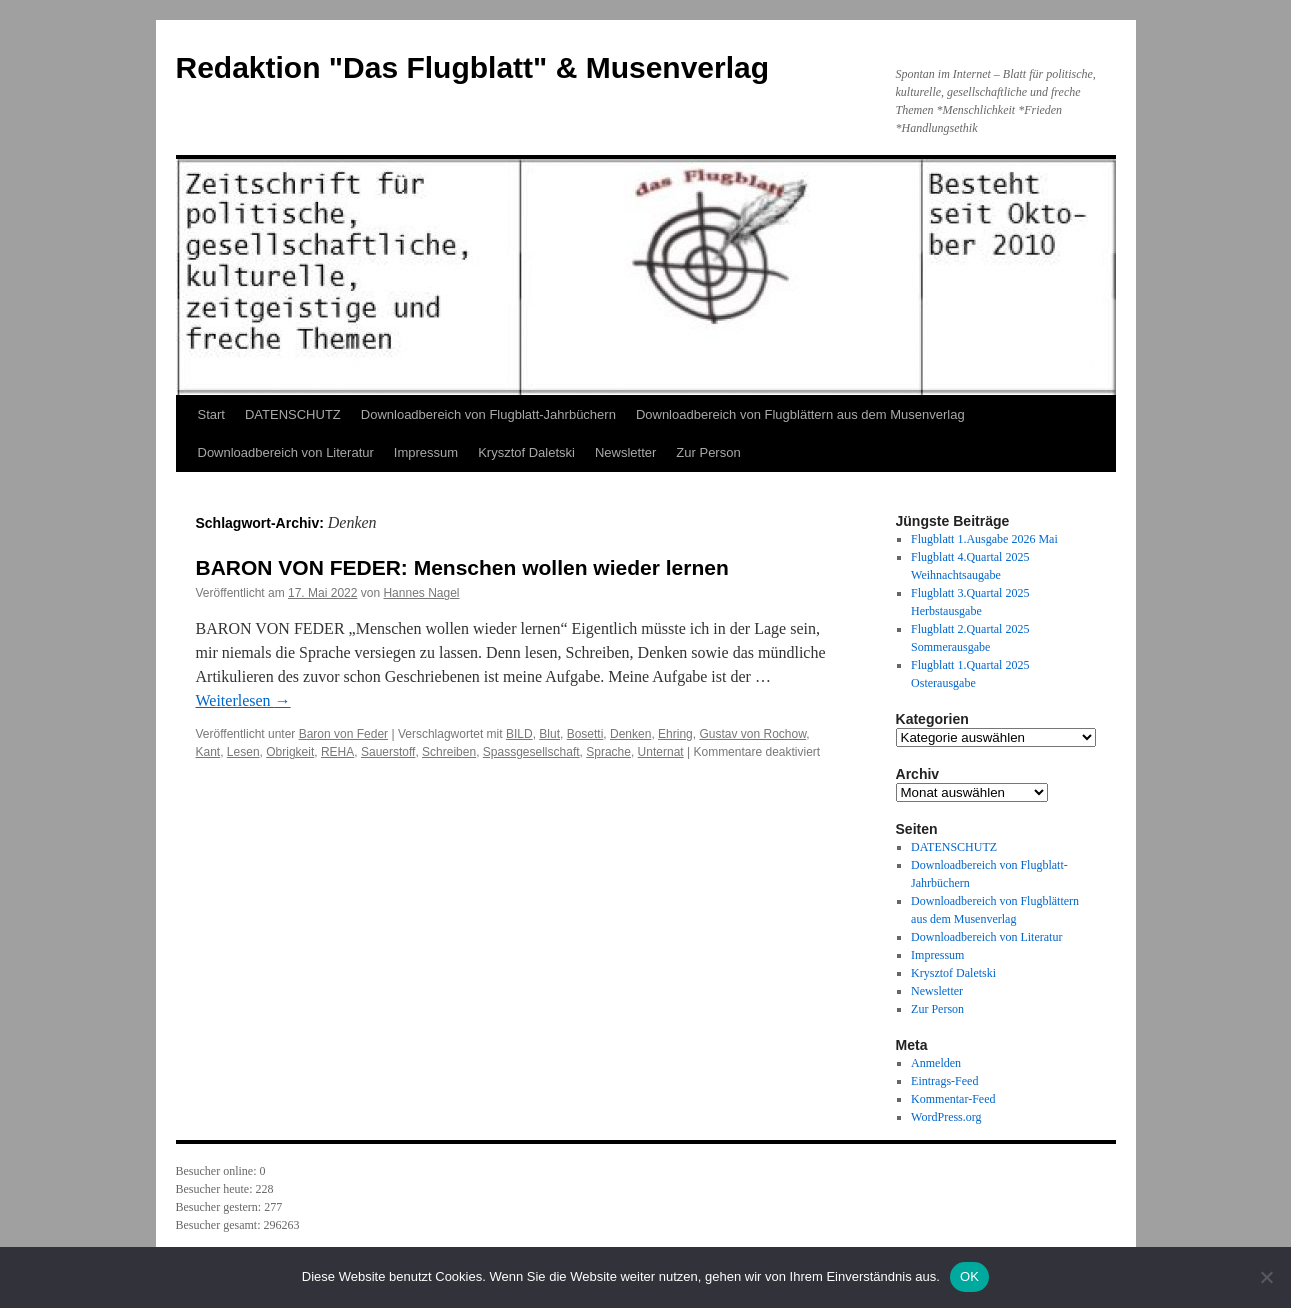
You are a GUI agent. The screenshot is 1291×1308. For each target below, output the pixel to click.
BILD (519, 734)
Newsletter (625, 452)
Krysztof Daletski (526, 452)
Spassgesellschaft (531, 752)
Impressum (426, 452)
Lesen (243, 752)
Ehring (675, 734)
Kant (208, 752)
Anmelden (936, 1063)
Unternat (661, 752)
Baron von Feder (343, 734)
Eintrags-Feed (944, 1081)
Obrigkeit (290, 752)
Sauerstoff (388, 752)
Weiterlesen (243, 700)
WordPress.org (946, 1117)
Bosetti (585, 734)
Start (211, 414)
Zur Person (708, 452)
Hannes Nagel (421, 593)
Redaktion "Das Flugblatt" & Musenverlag (473, 67)
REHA (337, 752)
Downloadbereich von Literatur (286, 452)
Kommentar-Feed (953, 1099)
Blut (549, 734)
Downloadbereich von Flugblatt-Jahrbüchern (488, 414)
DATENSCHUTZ (293, 414)
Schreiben (449, 752)
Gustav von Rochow (752, 734)
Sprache (608, 752)
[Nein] (1266, 1277)
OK (969, 1276)
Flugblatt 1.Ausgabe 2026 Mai (984, 539)
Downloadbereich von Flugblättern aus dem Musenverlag (800, 414)
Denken (630, 734)
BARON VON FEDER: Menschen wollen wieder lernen (462, 567)
